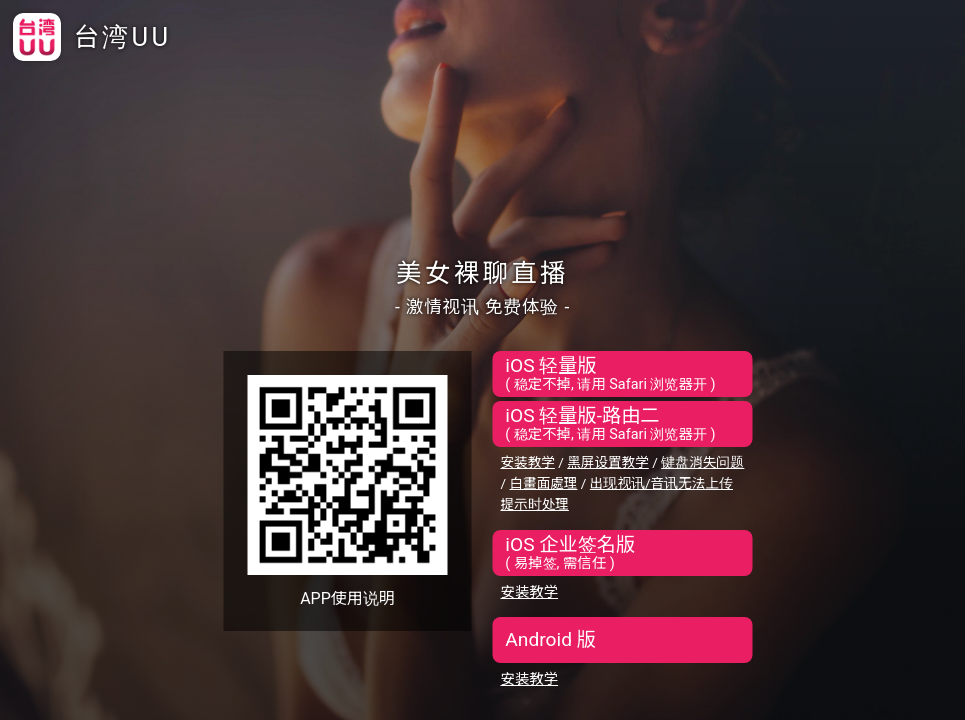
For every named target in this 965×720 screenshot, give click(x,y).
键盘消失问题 (702, 462)
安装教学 (528, 462)
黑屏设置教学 (608, 462)
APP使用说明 (347, 598)
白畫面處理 (543, 483)
